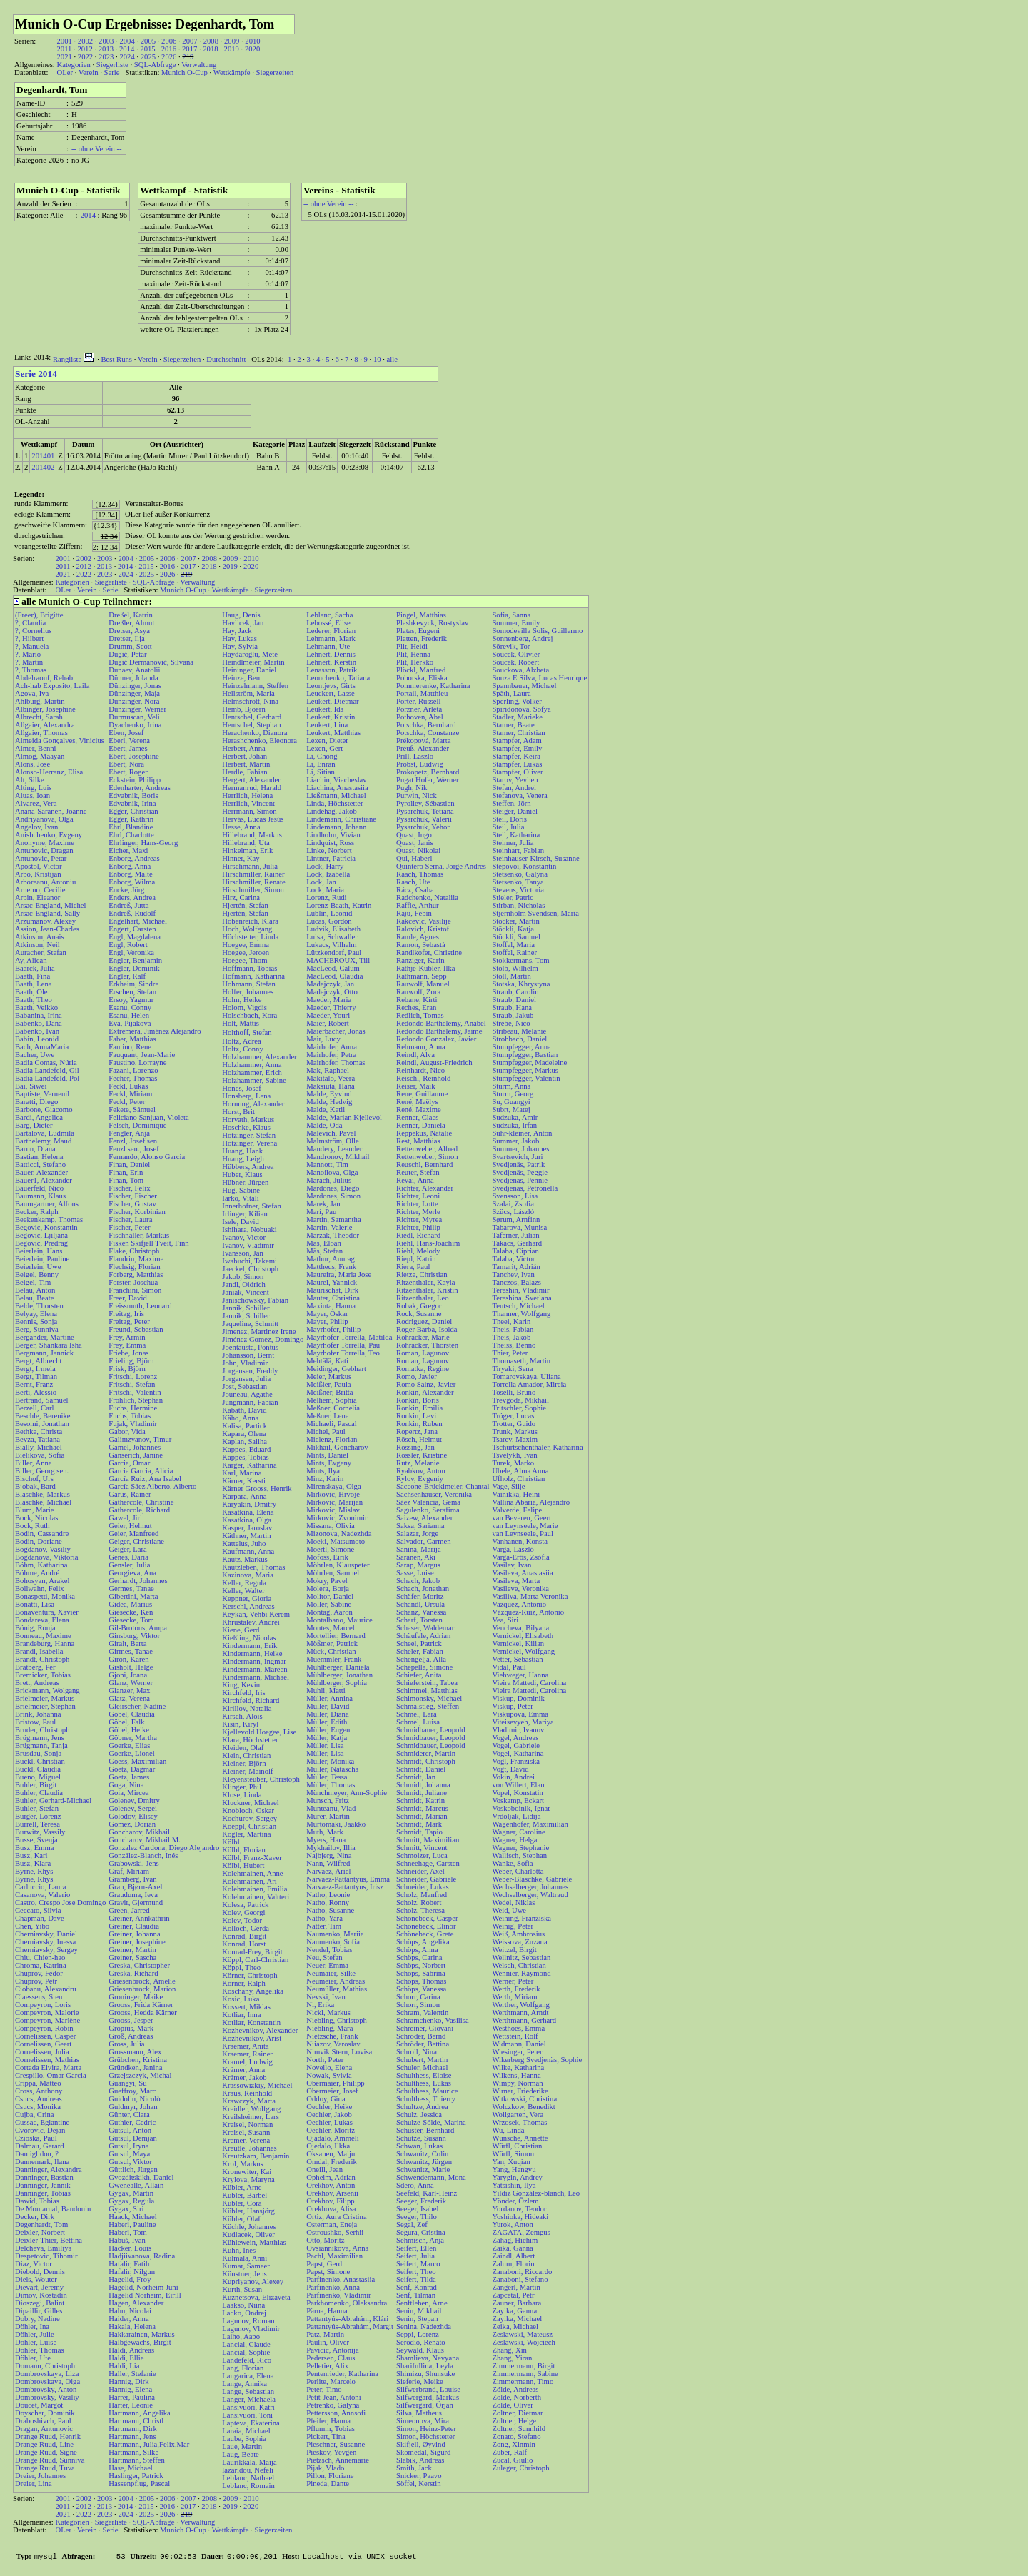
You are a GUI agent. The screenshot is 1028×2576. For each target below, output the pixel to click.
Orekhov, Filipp (330, 2201)
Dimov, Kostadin (41, 2295)
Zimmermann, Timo (522, 2381)
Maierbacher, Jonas (335, 1031)
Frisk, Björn (127, 1369)
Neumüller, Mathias (336, 1989)
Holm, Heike (241, 1000)
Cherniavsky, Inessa (45, 1942)
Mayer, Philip (327, 1321)
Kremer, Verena (246, 2140)
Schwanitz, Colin (422, 2154)
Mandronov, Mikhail (337, 1157)
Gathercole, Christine (141, 1502)
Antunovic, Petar (40, 858)
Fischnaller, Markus (139, 1235)
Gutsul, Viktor (130, 2162)
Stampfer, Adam (516, 740)
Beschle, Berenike (43, 1416)
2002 (85, 41)
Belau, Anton (35, 1290)
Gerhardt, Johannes (138, 1581)
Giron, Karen (128, 1659)
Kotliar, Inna (241, 2015)
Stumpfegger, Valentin (526, 1078)
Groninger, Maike (136, 1997)
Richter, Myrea (419, 1219)
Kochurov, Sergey (249, 1818)
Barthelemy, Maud (43, 1141)
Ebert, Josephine (133, 756)
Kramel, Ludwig (247, 2062)
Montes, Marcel (330, 1628)
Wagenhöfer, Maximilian (530, 1824)
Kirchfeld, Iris (243, 1693)
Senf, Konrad (416, 2287)
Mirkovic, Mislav (333, 1510)
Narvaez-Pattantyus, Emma (348, 1879)
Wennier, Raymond (521, 1973)
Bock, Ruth (32, 1526)
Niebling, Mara (329, 2028)
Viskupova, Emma (520, 1714)
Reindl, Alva (415, 1055)
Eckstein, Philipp (135, 780)
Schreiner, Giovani (424, 2028)
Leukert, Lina (327, 725)
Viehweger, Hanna (520, 1675)
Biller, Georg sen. (42, 1471)
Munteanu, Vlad (331, 1808)
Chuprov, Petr (36, 1981)
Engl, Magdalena (135, 937)
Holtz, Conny (242, 1049)
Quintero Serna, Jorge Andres (441, 866)
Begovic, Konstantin (46, 1227)
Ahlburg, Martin (40, 701)
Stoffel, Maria (513, 945)
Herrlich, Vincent (248, 803)
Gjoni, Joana (128, 1675)
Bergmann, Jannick (44, 1353)
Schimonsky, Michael (429, 1698)
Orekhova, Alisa (331, 2209)
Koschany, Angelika (252, 1991)
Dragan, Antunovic (44, 2429)
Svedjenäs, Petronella (525, 1188)
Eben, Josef (126, 733)
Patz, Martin (325, 2334)
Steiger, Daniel (515, 811)
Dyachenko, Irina (135, 725)
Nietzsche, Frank (332, 2036)
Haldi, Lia (124, 2366)
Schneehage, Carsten (428, 1863)
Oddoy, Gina (325, 2099)
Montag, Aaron (329, 1612)
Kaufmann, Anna (248, 1551)
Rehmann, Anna (420, 1047)
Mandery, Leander (334, 1149)
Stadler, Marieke (517, 717)
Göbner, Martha (133, 1738)
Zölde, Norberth (516, 2397)
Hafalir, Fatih (129, 2264)
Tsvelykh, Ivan (514, 1455)
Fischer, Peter (129, 1227)
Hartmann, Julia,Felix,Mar (149, 2444)
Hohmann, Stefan (249, 984)
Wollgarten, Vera (517, 2114)
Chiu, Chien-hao (40, 1957)
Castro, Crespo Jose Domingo (60, 1902)
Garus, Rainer (130, 1494)
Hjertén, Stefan (245, 905)
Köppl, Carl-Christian (255, 1960)
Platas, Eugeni (418, 631)
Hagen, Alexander (136, 2303)
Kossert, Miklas (246, 2007)
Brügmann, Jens (39, 1738)
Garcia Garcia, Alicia (141, 1471)
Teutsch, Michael (518, 1306)
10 (377, 359)
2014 (126, 49)
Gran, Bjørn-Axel (135, 1887)
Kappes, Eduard (246, 1449)
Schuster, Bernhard (425, 2130)
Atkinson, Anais (39, 937)
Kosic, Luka (240, 1999)
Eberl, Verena (129, 740)
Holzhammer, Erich (252, 1072)
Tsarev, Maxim (515, 1439)
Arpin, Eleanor (37, 897)
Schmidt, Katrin (420, 1800)
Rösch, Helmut (419, 1439)
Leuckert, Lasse (330, 693)
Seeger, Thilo (416, 2217)
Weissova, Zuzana (519, 1942)
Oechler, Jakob (329, 2114)
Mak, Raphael (327, 1070)
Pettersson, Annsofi (336, 2413)
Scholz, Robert (418, 1902)
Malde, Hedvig (329, 1102)
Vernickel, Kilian (518, 1643)
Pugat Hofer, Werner (427, 780)
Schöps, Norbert (420, 1965)
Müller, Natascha (332, 1769)
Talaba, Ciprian (515, 1251)
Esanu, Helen (129, 1015)
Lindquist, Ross (330, 843)
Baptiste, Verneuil (42, 1094)
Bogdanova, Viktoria (47, 1557)
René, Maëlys (417, 1102)
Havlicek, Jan (242, 623)
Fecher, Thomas (133, 1078)
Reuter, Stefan (418, 1172)
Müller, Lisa (324, 1745)
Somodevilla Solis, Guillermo (537, 631)
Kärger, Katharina (249, 1465)
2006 (168, 41)
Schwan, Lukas (419, 2146)
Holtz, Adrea (241, 1041)
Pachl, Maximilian (334, 2256)
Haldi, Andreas (131, 2350)
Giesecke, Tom (131, 1620)
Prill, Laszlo (414, 756)
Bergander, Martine (44, 1337)
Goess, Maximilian (137, 1761)
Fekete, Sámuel (132, 1109)
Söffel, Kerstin (418, 2483)
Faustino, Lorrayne (137, 1062)
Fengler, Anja (129, 1133)
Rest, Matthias (418, 1141)
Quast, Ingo (414, 835)
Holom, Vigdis (244, 1007)
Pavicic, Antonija (332, 2350)
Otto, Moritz (325, 2240)
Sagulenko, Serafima (428, 1510)
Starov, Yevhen (515, 780)
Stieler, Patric (512, 897)
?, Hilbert (29, 638)
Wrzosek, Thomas (519, 2122)
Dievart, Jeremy (39, 2287)
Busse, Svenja (36, 1840)
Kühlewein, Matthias (254, 2242)
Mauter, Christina (333, 1298)
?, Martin (29, 662)
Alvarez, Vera (35, 803)
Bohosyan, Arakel (42, 1581)
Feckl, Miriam (130, 1094)
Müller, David (327, 1706)
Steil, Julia (508, 827)
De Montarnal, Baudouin (53, 2209)
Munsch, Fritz (327, 1800)
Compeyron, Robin (44, 2028)
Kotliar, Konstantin (251, 2022)
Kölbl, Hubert (243, 1865)
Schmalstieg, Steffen (427, 1706)
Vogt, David (510, 1769)
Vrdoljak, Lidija (516, 1816)
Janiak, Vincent (245, 1292)
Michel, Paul (325, 1431)
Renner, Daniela (420, 1125)
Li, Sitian (320, 772)
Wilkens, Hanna (516, 2075)
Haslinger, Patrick (136, 2476)
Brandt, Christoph (42, 1659)
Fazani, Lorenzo (133, 1070)
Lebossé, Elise (328, 623)
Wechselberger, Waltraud (530, 1895)
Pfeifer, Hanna (328, 2421)
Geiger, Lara (127, 1549)
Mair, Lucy (323, 1039)
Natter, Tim (323, 1926)
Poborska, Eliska (422, 678)
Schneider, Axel (420, 1871)
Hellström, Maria (248, 693)
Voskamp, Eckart (518, 1800)
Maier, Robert (327, 1023)
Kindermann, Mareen (254, 1669)
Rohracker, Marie (423, 1337)
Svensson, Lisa (515, 1196)
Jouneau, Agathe (247, 1394)
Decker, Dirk (34, 2217)
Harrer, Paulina (132, 2397)
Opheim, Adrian (331, 2177)
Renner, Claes (417, 1117)
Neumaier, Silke (331, 1973)
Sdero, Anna (415, 2185)
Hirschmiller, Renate (253, 882)
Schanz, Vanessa (421, 1612)
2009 (231, 41)
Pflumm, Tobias (330, 2429)
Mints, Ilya (323, 1471)
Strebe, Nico (511, 1023)
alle (392, 359)
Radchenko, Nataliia (427, 897)
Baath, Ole (31, 992)
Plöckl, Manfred (420, 670)
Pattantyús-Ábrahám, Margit (349, 2326)
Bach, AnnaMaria (42, 1047)
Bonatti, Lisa (34, 1604)
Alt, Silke (29, 780)
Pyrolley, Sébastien (425, 803)
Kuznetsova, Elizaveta (256, 2297)
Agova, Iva (32, 693)
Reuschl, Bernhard (424, 1164)
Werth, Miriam (514, 1997)
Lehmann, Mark (331, 638)
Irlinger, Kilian (245, 1214)
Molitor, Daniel (329, 1596)
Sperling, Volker (516, 701)
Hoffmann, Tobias (249, 968)
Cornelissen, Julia (42, 2052)
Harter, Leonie (131, 2405)
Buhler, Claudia (39, 1793)
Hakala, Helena (132, 2326)
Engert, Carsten (132, 929)
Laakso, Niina (243, 2305)
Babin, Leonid (37, 1039)
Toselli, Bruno (513, 1392)
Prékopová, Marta (423, 740)
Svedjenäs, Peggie (520, 1172)
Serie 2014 (36, 373)
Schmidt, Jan (415, 1777)
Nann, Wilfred (328, 1863)
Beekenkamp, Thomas (49, 1219)
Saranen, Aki (415, 1557)
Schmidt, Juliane (421, 1793)
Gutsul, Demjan (132, 2138)
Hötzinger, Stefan (249, 1135)
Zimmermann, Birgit (523, 2366)
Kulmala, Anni (244, 2258)
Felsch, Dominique (137, 1125)
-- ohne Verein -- (96, 149)
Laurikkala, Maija (249, 2462)
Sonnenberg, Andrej (522, 638)
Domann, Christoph (45, 2366)
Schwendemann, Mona (431, 2177)
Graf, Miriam (129, 1871)
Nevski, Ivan (325, 1997)
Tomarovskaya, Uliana (526, 1376)
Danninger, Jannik (43, 2185)
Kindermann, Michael (255, 1677)
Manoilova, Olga (332, 1172)
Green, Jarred (129, 1910)
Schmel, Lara (416, 1714)
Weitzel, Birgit (514, 1950)
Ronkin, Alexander (425, 1392)
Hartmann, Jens (132, 2436)
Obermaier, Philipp (335, 2083)
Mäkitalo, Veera (330, 1078)
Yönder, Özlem (515, 2201)
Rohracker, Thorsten (427, 1345)
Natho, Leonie (328, 1895)
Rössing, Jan (415, 1447)
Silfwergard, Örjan (424, 2405)
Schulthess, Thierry (425, 2099)
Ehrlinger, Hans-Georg (143, 843)
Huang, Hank (242, 1151)
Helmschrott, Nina (250, 701)
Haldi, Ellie (126, 2358)
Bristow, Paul (35, 1722)
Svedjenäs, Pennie (520, 1180)
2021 (63, 57)
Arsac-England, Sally (47, 913)
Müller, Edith (326, 1722)
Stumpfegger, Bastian (525, 1055)
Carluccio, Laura (40, 1887)
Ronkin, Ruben (419, 1424)
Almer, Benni (35, 748)
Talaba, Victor (513, 1259)
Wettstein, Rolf (515, 2036)
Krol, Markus (242, 2164)
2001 (63, 41)
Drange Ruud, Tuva (45, 2468)
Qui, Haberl (414, 858)
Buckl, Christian (40, 1761)
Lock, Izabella (328, 874)
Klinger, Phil (241, 1787)
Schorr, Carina (418, 1997)
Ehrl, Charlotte (131, 835)
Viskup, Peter (512, 1706)
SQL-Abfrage (155, 65)
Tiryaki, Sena (512, 1369)
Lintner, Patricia (331, 858)
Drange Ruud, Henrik (48, 2436)
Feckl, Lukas (128, 1086)
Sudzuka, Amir (515, 1117)
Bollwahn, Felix (39, 1588)
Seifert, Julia (415, 2256)
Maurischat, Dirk (332, 1290)
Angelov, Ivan (36, 827)
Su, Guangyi (511, 1102)
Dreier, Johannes (40, 2476)
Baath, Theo (33, 1000)
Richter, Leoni (418, 1196)
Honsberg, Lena (246, 1096)
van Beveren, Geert (521, 1518)
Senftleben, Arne (422, 2303)
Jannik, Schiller (245, 1308)
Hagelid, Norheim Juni (143, 2287)
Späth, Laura (511, 693)
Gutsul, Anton (130, 2130)
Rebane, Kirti (416, 1000)
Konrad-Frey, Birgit (252, 1952)
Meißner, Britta (329, 1392)
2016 (168, 49)
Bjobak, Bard (35, 1486)
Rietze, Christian (422, 1274)
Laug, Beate (240, 2454)
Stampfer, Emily (517, 748)
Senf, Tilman (415, 2295)
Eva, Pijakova (130, 1023)
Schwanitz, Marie (423, 2169)
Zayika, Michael (517, 2319)
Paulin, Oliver (327, 2342)
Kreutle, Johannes (249, 2148)
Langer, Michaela (249, 2399)
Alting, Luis (33, 788)
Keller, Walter (243, 1591)
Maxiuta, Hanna (331, 1306)
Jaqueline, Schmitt (250, 1324)
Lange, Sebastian (248, 2391)
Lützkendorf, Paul (333, 952)
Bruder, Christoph (42, 1730)
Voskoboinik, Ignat (521, 1808)
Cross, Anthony (38, 2091)
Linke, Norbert (328, 850)
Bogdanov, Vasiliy (43, 1549)
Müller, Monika (330, 1761)
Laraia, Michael (246, 2431)
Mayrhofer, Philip (333, 1329)
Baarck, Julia (35, 968)
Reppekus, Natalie (424, 1133)
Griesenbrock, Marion (142, 1989)
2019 (231, 49)
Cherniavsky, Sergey (46, 1950)
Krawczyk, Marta (249, 2101)
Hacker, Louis (130, 2248)
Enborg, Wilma (132, 882)
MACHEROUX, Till (338, 960)
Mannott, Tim (327, 1164)
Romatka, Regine (422, 1369)
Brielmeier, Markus (44, 1698)
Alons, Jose (32, 764)
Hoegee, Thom (244, 960)
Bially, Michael (38, 1447)
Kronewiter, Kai (246, 2172)
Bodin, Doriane (38, 1541)
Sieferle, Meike (419, 2381)
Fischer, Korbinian (137, 1212)
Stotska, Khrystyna (521, 984)
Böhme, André (37, 1573)
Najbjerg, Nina (328, 1855)
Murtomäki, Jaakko (336, 1824)
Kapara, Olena (244, 1434)
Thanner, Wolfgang (521, 1314)
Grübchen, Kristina (138, 2060)
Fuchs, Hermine (133, 1408)
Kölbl (230, 1842)
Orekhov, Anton (330, 2185)
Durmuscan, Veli (134, 717)
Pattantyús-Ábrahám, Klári (347, 2319)
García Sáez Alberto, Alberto (152, 1486)
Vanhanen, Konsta (520, 1541)
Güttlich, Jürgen (133, 2169)
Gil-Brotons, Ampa (138, 1628)
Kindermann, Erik (249, 1646)
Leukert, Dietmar (332, 701)
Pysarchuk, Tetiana (425, 811)
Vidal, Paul (508, 1667)
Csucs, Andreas (38, 2099)
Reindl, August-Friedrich (434, 1062)
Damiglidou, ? (37, 2154)
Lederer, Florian (331, 631)
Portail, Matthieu (422, 693)
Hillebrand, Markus (251, 835)
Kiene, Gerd (240, 1630)
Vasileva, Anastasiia (522, 1573)
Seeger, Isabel (417, 2209)
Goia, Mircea (128, 1793)
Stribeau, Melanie (519, 1031)
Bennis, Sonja (36, 1321)
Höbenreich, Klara (250, 921)
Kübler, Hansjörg (248, 2211)
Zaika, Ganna (512, 2248)
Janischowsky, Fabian (255, 1300)
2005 (148, 41)
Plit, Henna (413, 654)
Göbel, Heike (129, 1730)
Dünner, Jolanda (133, 678)
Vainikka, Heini (516, 1494)
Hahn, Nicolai (130, 2311)
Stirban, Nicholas (518, 905)
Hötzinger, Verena (249, 1143)
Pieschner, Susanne (335, 2444)
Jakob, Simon (242, 1277)
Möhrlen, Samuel (332, 1573)
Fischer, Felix (129, 1188)
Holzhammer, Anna (251, 1065)
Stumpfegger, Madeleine (529, 1062)
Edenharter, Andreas (140, 788)
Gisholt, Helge (131, 1667)
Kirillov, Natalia (246, 1708)
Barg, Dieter (33, 1125)
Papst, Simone (328, 2272)
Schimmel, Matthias (427, 1690)
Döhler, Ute (33, 2358)
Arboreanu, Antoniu (45, 882)
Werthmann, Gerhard (524, 2020)
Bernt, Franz (34, 1384)
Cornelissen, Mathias (47, 2060)
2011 (63, 49)
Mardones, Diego (332, 1188)
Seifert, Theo (415, 2272)
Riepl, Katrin (416, 1259)
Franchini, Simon (135, 1290)
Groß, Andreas (131, 2036)
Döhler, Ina (32, 2326)
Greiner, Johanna (134, 1934)
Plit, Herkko (414, 662)
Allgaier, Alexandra (45, 725)
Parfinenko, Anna (333, 2287)
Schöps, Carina (419, 1957)
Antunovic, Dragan (44, 850)
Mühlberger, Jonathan (339, 1675)
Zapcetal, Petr (513, 2295)
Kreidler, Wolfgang (251, 2109)
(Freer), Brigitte (39, 615)
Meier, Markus (328, 1376)
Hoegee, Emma (245, 945)
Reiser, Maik (415, 1086)
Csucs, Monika (38, 2107)
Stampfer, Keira (516, 756)
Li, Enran (320, 764)
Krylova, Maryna (248, 2179)
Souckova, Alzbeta (520, 670)
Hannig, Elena (130, 2389)
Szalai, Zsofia (513, 1204)
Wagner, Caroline (518, 1832)
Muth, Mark (324, 1832)
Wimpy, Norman (517, 2083)
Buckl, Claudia (38, 1769)
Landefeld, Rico (246, 2360)
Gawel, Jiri (125, 1518)
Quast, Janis (414, 843)
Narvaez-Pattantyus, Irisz (344, 1887)
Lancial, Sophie (246, 2352)
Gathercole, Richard (139, 1510)
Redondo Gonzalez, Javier (436, 1039)
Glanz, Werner (131, 1683)
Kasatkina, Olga (246, 1520)
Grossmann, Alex (135, 2052)
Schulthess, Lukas (423, 2083)
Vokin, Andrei (513, 1777)
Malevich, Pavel (331, 1133)
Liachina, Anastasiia (337, 788)
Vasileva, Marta (516, 1581)
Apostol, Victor (38, 866)
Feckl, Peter (127, 1102)
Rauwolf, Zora (418, 992)
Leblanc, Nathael (248, 2478)
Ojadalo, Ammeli (332, 2138)
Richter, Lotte (417, 1204)
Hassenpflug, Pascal (139, 2483)
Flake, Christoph (134, 1251)
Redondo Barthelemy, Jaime (439, 1031)
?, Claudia (30, 623)
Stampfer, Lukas (517, 764)
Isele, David (240, 1222)
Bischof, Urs (34, 1479)
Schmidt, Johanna (423, 1785)
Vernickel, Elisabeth (522, 1636)
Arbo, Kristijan (38, 874)
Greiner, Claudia (134, 1926)
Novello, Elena (329, 2067)
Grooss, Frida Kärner (141, 2005)
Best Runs (116, 359)
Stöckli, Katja (513, 929)
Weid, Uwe (509, 1910)
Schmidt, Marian (422, 1816)
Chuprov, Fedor (39, 1973)
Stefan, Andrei (514, 788)
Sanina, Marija (418, 1549)
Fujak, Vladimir (133, 1424)
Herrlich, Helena (247, 795)
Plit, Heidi (412, 646)
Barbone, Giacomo (44, 1109)
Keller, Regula (244, 1583)
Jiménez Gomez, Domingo (262, 1339)
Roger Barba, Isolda (427, 1329)
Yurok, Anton (512, 2224)
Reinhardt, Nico (420, 1070)
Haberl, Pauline (132, 2224)
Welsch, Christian (519, 1965)
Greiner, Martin (132, 1950)
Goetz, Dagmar (132, 1769)
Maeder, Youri (328, 1015)
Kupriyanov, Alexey (252, 2281)
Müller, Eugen (328, 1730)
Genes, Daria (128, 1557)
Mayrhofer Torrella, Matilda (349, 1337)
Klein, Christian (246, 1755)
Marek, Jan (323, 1204)
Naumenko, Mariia (335, 1934)
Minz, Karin (324, 1479)
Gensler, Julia (129, 1565)
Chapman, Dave (39, 1918)
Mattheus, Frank (331, 1267)
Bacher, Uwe (34, 1055)
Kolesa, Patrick (245, 1905)
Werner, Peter (512, 1981)
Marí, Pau (321, 1212)
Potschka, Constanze (427, 733)
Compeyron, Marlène (47, 2020)
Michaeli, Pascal (331, 1424)
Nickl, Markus (328, 2012)
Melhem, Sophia (331, 1400)
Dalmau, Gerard (39, 2146)
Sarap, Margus (418, 1565)
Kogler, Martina (246, 1834)
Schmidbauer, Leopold (430, 1730)
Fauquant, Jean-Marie (142, 1055)
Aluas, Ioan (32, 795)
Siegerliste (112, 65)
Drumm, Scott (130, 646)
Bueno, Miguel (38, 1777)
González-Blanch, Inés (143, 1855)
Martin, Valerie (329, 1227)
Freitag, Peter (129, 1321)
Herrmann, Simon (249, 811)
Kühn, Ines (239, 2250)
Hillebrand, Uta (245, 843)
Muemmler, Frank (333, 1659)
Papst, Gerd (324, 2264)
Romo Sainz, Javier (425, 1384)
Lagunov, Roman (248, 2321)
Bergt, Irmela (35, 1369)
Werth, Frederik (516, 1989)
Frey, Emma (127, 1345)
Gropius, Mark (131, 2028)
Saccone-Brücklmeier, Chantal (442, 1486)
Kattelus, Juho (244, 1543)
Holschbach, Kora (249, 1015)
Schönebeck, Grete (424, 1934)
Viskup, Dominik (518, 1698)
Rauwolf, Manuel (423, 984)
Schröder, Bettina (422, 2044)
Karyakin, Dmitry (249, 1504)
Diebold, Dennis (40, 2272)
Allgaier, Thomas (41, 733)
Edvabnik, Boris (133, 795)
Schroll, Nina (416, 2052)
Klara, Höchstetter (250, 1740)
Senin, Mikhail (418, 2311)
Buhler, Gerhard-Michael (53, 1800)
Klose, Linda (241, 1795)
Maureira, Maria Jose (338, 1274)
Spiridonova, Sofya (521, 709)
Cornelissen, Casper (45, 2036)
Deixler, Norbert (40, 2232)
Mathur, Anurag (330, 1259)
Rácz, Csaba (415, 890)
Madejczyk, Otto (332, 992)
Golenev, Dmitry (134, 1800)
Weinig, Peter (512, 1926)
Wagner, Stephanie (520, 1848)
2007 (189, 41)
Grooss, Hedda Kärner (143, 2012)
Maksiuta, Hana (330, 1086)
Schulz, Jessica (419, 2114)
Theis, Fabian (512, 1329)
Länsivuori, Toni (247, 2415)
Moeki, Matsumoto (335, 1541)
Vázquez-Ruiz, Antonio (528, 1612)
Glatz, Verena (129, 1698)
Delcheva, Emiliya (43, 2248)
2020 (252, 49)
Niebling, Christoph (336, 2020)
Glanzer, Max (129, 1690)
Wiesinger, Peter (517, 2052)
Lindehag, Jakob (331, 811)
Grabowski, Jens (133, 1863)
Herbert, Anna (243, 748)
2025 (148, 57)
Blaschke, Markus (42, 1494)
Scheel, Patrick (419, 1643)
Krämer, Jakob (244, 2077)
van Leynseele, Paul (522, 1533)
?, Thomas (30, 670)
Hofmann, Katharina (253, 976)
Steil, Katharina (516, 835)
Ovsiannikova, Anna (337, 2248)
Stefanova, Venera (519, 795)
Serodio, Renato (420, 2342)
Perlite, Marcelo (331, 2381)
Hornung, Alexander (253, 1104)
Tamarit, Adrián (516, 1267)
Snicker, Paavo (419, 2476)
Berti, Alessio (35, 1392)
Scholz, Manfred (421, 1895)
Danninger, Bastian (44, 2177)
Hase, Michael (131, 2468)
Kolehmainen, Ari (249, 1881)
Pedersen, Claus (330, 2358)
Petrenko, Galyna (332, 2405)
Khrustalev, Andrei (250, 1622)
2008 (210, 41)
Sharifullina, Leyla (424, 2366)
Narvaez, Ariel (328, 1871)
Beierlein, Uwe (38, 1267)
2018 (210, 49)
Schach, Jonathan (422, 1588)
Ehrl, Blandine (131, 827)
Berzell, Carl (34, 1408)
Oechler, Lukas (329, 2122)
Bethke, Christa (38, 1431)
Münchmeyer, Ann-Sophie (346, 1793)
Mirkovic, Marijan (334, 1502)
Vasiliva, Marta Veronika (530, 1596)
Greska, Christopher (139, 1965)
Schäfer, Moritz (419, 1596)
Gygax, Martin (131, 2193)
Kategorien (73, 65)
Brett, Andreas (37, 1683)
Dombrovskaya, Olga (47, 2381)
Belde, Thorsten (39, 1306)
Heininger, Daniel (249, 670)
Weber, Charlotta (517, 1871)
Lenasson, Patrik (331, 670)
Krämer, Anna (243, 2070)
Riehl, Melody (418, 1251)
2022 (85, 57)
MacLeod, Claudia (334, 976)
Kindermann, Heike (252, 1653)
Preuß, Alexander (422, 748)
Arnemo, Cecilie (40, 890)
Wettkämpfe (232, 72)
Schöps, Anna (417, 1950)
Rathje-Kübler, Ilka (425, 968)
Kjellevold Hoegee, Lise (259, 1732)
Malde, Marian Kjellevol (344, 1117)
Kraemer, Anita (245, 2046)
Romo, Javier (416, 1376)
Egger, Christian (133, 811)
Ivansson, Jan (242, 1253)
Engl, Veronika (131, 952)
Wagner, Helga (514, 1840)
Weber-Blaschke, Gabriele (532, 1879)
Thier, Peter (510, 1353)
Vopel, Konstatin (517, 1793)
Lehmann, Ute (328, 646)
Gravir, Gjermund (136, 1902)
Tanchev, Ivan (513, 1274)
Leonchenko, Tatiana (338, 678)
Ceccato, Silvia (38, 1910)
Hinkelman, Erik (247, 850)
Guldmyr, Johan (133, 2107)
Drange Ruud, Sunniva (49, 2460)
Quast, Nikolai (418, 850)
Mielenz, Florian (331, 1439)
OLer (64, 72)
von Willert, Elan (518, 1785)
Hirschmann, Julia (250, 866)
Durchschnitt (226, 359)
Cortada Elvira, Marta (48, 2067)
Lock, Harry (324, 866)
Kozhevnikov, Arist (251, 2038)
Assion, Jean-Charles (47, 929)
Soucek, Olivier (516, 654)
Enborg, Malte (130, 874)
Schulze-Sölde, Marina (431, 2122)
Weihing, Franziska (521, 1918)
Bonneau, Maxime (43, 1636)
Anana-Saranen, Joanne (51, 811)
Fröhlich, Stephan (136, 1400)
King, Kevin (241, 1685)
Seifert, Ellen (416, 2248)
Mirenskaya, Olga (333, 1486)
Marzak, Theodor (332, 1235)
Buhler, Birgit (36, 1785)
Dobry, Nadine (37, 2319)
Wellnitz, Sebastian (521, 1957)
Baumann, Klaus (40, 1196)
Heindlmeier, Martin (253, 662)
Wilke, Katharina (518, 2067)
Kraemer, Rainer (247, 2054)
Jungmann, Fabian (250, 1402)
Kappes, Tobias (245, 1457)
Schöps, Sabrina (420, 1973)
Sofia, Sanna (511, 615)
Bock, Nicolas (36, 1518)
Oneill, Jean (324, 2169)
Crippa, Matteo (38, 2083)
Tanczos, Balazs (516, 1282)
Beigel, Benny (37, 1274)
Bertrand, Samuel (42, 1400)
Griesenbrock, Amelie (142, 1981)
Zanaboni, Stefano (520, 2279)
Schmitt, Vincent (421, 1848)
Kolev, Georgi (243, 1912)
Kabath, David (244, 1410)
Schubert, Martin (422, 2060)
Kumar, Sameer (245, 2266)
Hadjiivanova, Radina (142, 2256)
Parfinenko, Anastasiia (340, 2279)
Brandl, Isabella (39, 1651)
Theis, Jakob (511, 1337)
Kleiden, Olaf (242, 1748)
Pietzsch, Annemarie (337, 2460)
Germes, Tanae (131, 1588)
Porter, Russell (418, 701)
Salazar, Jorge (417, 1533)
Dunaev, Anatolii (134, 670)
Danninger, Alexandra (48, 2169)
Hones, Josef (241, 1088)
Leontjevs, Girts (331, 686)
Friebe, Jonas (128, 1353)
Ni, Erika (320, 2005)
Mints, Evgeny (328, 1463)
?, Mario (28, 654)
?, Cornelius (33, 631)
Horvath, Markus (248, 1119)
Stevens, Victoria (518, 890)
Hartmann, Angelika (139, 2413)
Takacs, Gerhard (517, 1243)
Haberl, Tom (128, 2232)
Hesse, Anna (241, 827)
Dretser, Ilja (126, 638)
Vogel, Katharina (517, 1753)
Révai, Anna (415, 1180)
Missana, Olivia (330, 1526)
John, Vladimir (245, 1363)
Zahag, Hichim (515, 2240)
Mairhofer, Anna (331, 1047)
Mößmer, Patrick (332, 1643)
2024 (126, 57)
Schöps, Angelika (423, 1942)
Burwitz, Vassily (40, 1832)
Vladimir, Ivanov (518, 1730)
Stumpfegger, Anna (521, 1047)
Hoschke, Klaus (246, 1127)
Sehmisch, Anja (420, 2240)
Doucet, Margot (39, 2405)
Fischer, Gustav (132, 1204)
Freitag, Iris (126, 1314)
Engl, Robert (128, 945)
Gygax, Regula (131, 2201)
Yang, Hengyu (513, 2169)
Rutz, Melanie (417, 1463)
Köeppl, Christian (249, 1826)
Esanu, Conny (130, 1007)
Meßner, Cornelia (333, 1408)
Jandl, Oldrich (243, 1284)
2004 (126, 41)
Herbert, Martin (246, 764)
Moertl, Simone (330, 1549)
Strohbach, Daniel (519, 1039)
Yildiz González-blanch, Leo (536, 2193)
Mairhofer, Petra (331, 1055)
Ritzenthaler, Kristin (427, 1290)
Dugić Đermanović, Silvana (151, 662)
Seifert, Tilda (416, 2279)
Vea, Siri (505, 1620)
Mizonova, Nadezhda (338, 1533)
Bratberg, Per (35, 1667)
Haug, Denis (241, 615)
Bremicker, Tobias (43, 1675)
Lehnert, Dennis (331, 654)
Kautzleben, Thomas (253, 1567)
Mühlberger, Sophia (336, 1683)
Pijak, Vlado (325, 2468)
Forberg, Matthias (136, 1274)
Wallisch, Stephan (519, 1855)
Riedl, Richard (418, 1235)
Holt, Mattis (240, 1023)
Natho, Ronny (327, 1902)
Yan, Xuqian (511, 2162)
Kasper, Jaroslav (247, 1528)
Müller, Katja (326, 1738)
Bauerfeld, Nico (39, 1188)
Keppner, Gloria (246, 1598)
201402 (42, 467)
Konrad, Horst (244, 1944)
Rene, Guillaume (422, 1094)
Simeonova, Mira (422, 2421)
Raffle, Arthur (417, 905)
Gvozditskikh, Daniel (141, 2177)
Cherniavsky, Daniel (46, 1934)
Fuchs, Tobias (130, 1416)
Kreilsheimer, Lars (250, 2117)
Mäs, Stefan (324, 1251)
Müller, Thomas (330, 1785)
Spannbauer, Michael (524, 686)
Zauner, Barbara (516, 2303)
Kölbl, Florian (243, 1850)
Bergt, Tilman (36, 1376)
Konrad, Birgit (244, 1936)
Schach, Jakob (418, 1581)
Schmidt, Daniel (420, 1769)
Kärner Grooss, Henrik (256, 1488)
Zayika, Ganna (514, 2311)
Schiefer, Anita (419, 1675)
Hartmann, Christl (136, 2421)
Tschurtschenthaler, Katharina (537, 1447)
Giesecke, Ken (131, 1612)
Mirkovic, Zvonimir (336, 1518)
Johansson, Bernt (248, 1355)
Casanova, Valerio (42, 1895)
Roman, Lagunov (422, 1353)
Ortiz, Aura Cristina (336, 2217)
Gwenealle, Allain (136, 2185)
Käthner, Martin (246, 1536)
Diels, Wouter (36, 2279)
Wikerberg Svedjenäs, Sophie (537, 2060)
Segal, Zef (412, 2224)
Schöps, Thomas (421, 1981)
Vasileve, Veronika (520, 1588)
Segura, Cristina (420, 2232)
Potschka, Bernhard (425, 725)
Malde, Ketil (325, 1109)
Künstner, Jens (244, 2274)
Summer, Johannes (520, 1149)
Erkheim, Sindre (133, 984)
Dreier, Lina (33, 2483)
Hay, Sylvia (240, 646)
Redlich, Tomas (420, 1015)
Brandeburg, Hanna (44, 1643)
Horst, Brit (238, 1112)
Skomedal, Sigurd (423, 2452)
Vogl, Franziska (516, 1761)
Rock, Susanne (418, 1314)
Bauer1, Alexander (43, 1180)
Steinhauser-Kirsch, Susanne (535, 858)
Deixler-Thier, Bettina (48, 2240)
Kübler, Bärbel (244, 2195)
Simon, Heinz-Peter (426, 2429)
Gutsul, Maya (129, 2154)
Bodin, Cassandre (42, 1533)
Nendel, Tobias (329, 1950)
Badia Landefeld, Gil (47, 1070)
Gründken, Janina (135, 2067)
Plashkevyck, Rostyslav (432, 623)
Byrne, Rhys (34, 1871)
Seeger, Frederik (421, 2201)
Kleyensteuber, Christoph (260, 1779)
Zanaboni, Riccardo (522, 2272)
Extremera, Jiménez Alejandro (155, 1031)
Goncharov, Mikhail (139, 1832)
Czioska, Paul (36, 2138)
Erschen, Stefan (132, 992)
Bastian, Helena (39, 1157)
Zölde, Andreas (515, 2389)
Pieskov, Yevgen (331, 2452)
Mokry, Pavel (326, 1581)
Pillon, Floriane (329, 2476)
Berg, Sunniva (37, 1329)
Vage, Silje (508, 1486)
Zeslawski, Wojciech (523, 2342)
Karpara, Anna (244, 1496)
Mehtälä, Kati (327, 1361)
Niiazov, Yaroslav (333, 2044)
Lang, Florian (242, 2368)
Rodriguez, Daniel (424, 1321)
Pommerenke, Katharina (433, 686)
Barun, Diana (35, 1149)
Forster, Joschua (133, 1282)
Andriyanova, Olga (44, 819)
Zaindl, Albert (513, 2256)
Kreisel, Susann (246, 2132)
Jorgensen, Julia (246, 1379)
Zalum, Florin (513, 2264)
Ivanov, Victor (244, 1237)
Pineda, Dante (327, 2483)
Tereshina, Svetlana (521, 1298)
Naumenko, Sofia (333, 1942)
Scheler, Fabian (419, 1651)
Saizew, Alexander (424, 1518)
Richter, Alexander (424, 1188)
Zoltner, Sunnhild (518, 2429)
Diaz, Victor (33, 2264)
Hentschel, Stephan (251, 725)
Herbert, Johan (244, 756)
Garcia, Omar (129, 1463)
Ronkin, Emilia (419, 1408)
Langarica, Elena (247, 2376)
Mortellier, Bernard (335, 1636)
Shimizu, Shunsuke (425, 2374)
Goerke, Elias (129, 1745)
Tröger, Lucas (513, 1416)
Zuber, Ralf (509, 2452)
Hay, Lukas (239, 638)
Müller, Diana (327, 1714)
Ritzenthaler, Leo (422, 1298)
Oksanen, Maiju (330, 2154)
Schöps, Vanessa (421, 1989)
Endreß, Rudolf (132, 913)
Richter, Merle (418, 1212)
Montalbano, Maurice (339, 1620)
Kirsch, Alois (242, 1716)
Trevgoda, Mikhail (520, 1400)
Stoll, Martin (511, 976)
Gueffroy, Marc (132, 2091)
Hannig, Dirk (128, 2381)
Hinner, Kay (240, 858)
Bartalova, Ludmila (44, 1133)
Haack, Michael (132, 2217)
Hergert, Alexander (251, 780)
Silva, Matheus (419, 2413)
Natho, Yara (324, 1918)
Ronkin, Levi (416, 1416)
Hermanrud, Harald (251, 788)
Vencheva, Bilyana (520, 1628)
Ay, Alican (31, 960)
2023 (106, 57)
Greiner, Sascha (132, 1957)
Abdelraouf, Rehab (44, 678)
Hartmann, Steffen (137, 2460)
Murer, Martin (328, 1816)
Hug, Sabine (241, 1190)
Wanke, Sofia (512, 1863)
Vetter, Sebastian (517, 1659)
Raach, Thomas (419, 874)
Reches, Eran (416, 1007)
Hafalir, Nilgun (132, 2272)
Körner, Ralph (244, 1983)
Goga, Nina (126, 1785)
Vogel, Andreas (515, 1738)
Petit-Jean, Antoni (333, 2397)
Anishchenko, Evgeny (48, 835)
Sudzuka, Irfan (514, 1125)
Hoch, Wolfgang (247, 929)
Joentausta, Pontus (250, 1347)
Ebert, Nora (126, 764)
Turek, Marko (513, 1463)
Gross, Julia (126, 2044)
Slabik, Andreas (420, 2460)
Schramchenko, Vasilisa (432, 2020)
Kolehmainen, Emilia (254, 1889)
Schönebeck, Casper (427, 1918)
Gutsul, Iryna (128, 2146)
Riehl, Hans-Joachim (428, 1243)
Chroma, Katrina (40, 1965)
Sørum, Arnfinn (516, 1219)
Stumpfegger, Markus (525, 1070)
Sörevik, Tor (511, 646)
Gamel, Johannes (135, 1447)
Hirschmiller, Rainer (253, 874)
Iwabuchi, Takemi (249, 1261)
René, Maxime (418, 1109)
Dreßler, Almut (131, 623)
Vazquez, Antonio (519, 1604)
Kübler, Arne (241, 2187)
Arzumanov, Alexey (45, 921)
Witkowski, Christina (524, 2099)
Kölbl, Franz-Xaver (251, 1858)
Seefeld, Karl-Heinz (426, 2193)
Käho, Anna (240, 1418)
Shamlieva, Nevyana (427, 2358)
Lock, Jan (321, 882)
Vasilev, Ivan (511, 1565)
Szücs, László (513, 1212)
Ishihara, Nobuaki (249, 1229)
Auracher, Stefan (40, 952)
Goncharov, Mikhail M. (145, 1840)
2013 (106, 49)
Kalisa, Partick (244, 1426)
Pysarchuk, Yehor (423, 827)
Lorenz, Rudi (326, 897)
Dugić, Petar (127, 654)
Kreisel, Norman (247, 2124)
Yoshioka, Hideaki (520, 2217)
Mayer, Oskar (327, 1314)
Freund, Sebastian (136, 1329)
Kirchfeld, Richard (250, 1700)
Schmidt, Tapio (419, 1832)
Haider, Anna (128, 2319)
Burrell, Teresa (37, 1824)
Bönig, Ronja (35, 1628)
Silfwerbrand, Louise (428, 2389)
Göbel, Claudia (132, 1714)
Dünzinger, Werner (137, 709)
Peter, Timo (323, 2389)
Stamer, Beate (513, 725)
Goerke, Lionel (132, 1753)
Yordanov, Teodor (519, 2209)
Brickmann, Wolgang (47, 1690)
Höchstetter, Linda (250, 937)
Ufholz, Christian (518, 1479)
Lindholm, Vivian (333, 835)
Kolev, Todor (242, 1920)
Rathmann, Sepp (421, 976)
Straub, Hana (512, 1007)
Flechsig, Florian (134, 1267)
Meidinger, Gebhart (336, 1369)
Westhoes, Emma (518, 2028)
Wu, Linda (508, 2130)
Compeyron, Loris (43, 2005)
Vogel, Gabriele (516, 1745)
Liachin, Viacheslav (336, 780)
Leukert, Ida (324, 709)
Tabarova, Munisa (519, 1227)
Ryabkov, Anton (420, 1471)
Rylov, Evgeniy (419, 1479)
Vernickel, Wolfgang (523, 1651)
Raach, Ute (413, 882)
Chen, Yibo (32, 1926)
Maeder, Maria (328, 1000)
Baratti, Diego (36, 1102)
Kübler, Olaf (241, 2219)
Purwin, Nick (416, 795)
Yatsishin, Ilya (513, 2185)
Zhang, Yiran (512, 2358)
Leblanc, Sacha (329, 615)
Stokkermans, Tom (520, 960)
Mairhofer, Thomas (335, 1062)
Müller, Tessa (326, 1777)
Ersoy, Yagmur (131, 1000)
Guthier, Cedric (132, 2122)
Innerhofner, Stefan (251, 1206)
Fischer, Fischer (133, 1196)
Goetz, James (129, 1777)
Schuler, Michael (422, 2067)
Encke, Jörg (126, 890)
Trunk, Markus (515, 1431)
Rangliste (67, 359)
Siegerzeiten (275, 72)
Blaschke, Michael (43, 1502)
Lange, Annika (244, 2384)
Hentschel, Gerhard (251, 717)
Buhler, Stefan (37, 1808)
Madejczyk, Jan (330, 984)
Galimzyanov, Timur (140, 1439)
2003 (106, 41)
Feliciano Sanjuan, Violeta (149, 1117)
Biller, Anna (33, 1463)
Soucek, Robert (515, 662)
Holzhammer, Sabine (254, 1080)
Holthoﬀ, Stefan (246, 1032)
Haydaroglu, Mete (250, 654)
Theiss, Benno (513, 1345)
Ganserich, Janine (136, 1455)
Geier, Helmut (130, 1526)
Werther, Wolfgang (521, 2005)
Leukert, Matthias (333, 733)
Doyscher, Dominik (45, 2413)
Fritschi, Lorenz (133, 1376)
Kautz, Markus (244, 1559)
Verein (89, 72)
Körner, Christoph (249, 1975)
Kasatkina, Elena (247, 1512)
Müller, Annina (329, 1698)
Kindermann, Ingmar (254, 1661)
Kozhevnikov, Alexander (260, 2030)
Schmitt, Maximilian (427, 1840)
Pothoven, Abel (419, 717)
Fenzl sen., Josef (133, 1149)
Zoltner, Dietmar (517, 2413)
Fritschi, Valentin (135, 1392)
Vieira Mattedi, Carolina (529, 1683)
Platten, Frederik (421, 638)
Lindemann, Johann (336, 827)
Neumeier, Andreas (335, 1981)
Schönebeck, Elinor (425, 1926)
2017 (189, 49)
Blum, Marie (34, 1510)
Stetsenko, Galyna (520, 874)
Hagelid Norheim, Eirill (145, 2295)
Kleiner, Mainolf (247, 1771)
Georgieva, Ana (132, 1573)
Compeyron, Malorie (47, 2012)
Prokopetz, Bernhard (427, 772)
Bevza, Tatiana (37, 1439)
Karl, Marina (241, 1473)
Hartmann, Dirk (132, 2429)
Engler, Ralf (127, 976)
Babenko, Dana (38, 1023)
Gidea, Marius (130, 1604)
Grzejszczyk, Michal (140, 2075)
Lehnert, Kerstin (331, 662)
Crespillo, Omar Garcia (50, 2075)
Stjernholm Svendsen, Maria (535, 913)
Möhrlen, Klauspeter (337, 1565)
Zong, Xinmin (513, 2444)
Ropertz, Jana (417, 1431)
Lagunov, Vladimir (251, 2329)
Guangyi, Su (127, 2083)
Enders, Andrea (132, 897)
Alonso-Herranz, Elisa (49, 772)
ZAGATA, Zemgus (521, 2232)
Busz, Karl (31, 1855)
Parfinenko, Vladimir (338, 2295)
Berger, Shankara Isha (48, 1345)
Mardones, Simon (333, 1196)
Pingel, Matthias (421, 615)
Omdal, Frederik (331, 2162)
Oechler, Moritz (330, 2130)
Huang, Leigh (243, 1159)
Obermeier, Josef (332, 2091)
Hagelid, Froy (130, 2279)
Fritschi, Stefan (132, 1384)
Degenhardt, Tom (41, 2224)
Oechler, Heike (329, 2107)
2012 (84, 49)
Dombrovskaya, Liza (47, 2374)
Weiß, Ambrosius (518, 1934)
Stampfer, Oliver (517, 772)
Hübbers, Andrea (247, 1167)
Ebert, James (128, 748)
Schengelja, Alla (421, 1659)
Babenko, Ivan (37, 1031)
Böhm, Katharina (41, 1565)
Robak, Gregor (418, 1306)
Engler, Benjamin (135, 960)
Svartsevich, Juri (517, 1157)
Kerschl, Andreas (248, 1606)
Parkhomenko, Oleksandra (346, 2303)
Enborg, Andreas (134, 858)
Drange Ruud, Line (44, 2444)
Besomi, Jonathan (42, 1424)
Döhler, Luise (35, 2342)
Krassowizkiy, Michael (257, 2085)
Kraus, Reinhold (247, 2093)
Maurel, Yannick (331, 1282)
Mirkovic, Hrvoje (333, 1494)
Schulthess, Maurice (427, 2091)
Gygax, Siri (126, 2209)
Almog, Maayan (39, 756)
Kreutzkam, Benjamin (255, 2156)
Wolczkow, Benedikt (523, 2107)
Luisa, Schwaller (332, 937)
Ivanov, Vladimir (248, 1245)
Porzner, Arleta (419, 709)
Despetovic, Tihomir (46, 2256)
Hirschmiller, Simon (253, 890)
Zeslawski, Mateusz (522, 2334)
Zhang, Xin (509, 2350)
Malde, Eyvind (328, 1094)
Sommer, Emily (516, 623)
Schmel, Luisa (418, 1722)
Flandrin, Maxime (136, 1259)
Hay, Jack (236, 631)
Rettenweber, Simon (427, 1157)
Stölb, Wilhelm (515, 968)
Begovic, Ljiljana (41, 1235)
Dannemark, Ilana (42, 2162)
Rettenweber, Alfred (427, 1149)
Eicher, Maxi (128, 850)
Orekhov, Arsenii (332, 2193)
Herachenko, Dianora (254, 733)
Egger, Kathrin (131, 819)
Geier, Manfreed (133, 1533)
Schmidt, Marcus (422, 1808)
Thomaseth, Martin (521, 1361)
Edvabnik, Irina (132, 803)
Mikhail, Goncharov (337, 1447)
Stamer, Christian (518, 733)
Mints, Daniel (327, 1455)
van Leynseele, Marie (525, 1526)
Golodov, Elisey (133, 1816)
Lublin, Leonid (329, 913)
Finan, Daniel (129, 1164)
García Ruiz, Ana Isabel (145, 1479)
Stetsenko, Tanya (517, 882)
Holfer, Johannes (247, 992)
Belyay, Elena (36, 1314)
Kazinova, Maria (247, 1575)
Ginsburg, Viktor (134, 1636)
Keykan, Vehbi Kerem (256, 1614)
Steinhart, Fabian (518, 850)
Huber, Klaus (242, 1174)
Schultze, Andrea (422, 2107)
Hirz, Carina (241, 897)
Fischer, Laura (130, 1219)
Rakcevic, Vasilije (423, 921)
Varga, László (512, 1549)
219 (187, 57)
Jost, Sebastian (244, 1386)
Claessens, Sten (38, 1997)
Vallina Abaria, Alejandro (531, 1502)
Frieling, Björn (131, 1361)
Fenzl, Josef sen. (133, 1141)
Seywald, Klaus (420, 2350)
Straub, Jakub (512, 1015)
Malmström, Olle (332, 1141)
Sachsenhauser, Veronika (434, 1494)
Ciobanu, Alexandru (45, 1989)
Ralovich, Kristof (422, 929)
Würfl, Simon (513, 2154)
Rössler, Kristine (421, 1455)
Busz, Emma (34, 1848)
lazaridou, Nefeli (247, 2470)
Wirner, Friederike (520, 2091)
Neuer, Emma (327, 1965)
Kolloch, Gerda (245, 1928)
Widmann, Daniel (518, 2044)
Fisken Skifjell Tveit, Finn (148, 1243)
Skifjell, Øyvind (420, 2444)
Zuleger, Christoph (520, 2468)
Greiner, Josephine (137, 1942)
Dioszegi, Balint (39, 2303)
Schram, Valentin (422, 2012)
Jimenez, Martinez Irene (259, 1331)
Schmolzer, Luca (422, 1855)
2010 (252, 41)
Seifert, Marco (418, 2264)
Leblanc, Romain (248, 2486)
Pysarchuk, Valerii (424, 819)
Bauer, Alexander (41, 1172)
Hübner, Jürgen (245, 1182)
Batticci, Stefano (40, 1164)
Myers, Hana (326, 1840)
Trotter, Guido (513, 1424)
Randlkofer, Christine (429, 952)
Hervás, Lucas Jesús (252, 819)
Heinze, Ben (241, 678)
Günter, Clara (129, 2114)
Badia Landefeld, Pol (47, 1078)
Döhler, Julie (34, 2334)
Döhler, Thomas (39, 2350)
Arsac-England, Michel (50, 905)
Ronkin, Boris (417, 1400)
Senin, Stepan (417, 2319)
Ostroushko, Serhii (334, 2232)
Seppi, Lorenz (417, 2334)
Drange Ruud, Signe (46, 2452)
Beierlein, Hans (38, 1251)
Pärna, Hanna (326, 2311)
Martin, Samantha (333, 1219)
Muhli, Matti (325, 1690)
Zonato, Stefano (516, 2436)
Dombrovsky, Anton (45, 2389)
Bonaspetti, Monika (45, 1596)
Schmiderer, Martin (425, 1753)
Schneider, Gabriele (426, 1879)
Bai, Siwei (30, 1086)
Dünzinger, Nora (134, 701)
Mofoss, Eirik (327, 1557)
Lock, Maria (325, 890)
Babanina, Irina (38, 1015)
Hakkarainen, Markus (141, 2334)
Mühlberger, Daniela (337, 1667)
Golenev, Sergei (133, 1808)
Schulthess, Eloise (424, 2075)
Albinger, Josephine (45, 709)
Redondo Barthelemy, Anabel (441, 1023)
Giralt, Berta (127, 1643)
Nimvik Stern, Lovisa (339, 2052)
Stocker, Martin (515, 921)
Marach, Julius (328, 1180)
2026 (168, 57)
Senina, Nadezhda (423, 2326)
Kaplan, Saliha (244, 1441)
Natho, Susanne (330, 1910)
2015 (147, 49)
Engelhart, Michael (138, 921)
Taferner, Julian (515, 1235)
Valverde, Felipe (517, 1510)
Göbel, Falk (126, 1722)
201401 (42, 456)
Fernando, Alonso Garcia (147, 1157)
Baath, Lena (33, 984)
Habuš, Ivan (127, 2240)
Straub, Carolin (515, 992)
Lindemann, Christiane (341, 819)
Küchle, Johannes (249, 2227)
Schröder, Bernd (420, 2036)
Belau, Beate (34, 1298)
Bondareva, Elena (42, 1620)
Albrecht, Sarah (39, 717)
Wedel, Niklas (513, 1902)
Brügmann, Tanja (41, 1745)
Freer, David (127, 1298)
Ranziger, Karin (420, 960)
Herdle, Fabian (244, 772)
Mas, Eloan (323, 1243)
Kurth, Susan (242, 2289)
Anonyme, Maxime (44, 843)
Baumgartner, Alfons (47, 1204)
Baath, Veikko (36, 1007)
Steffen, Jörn (511, 803)
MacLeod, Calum (333, 968)
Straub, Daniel (514, 1000)
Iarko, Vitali (240, 1198)
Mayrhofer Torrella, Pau (343, 1345)
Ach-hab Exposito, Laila (52, 686)
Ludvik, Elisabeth (333, 929)
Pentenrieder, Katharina (342, 2374)
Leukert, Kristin (330, 717)
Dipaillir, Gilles (38, 2311)
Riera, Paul (413, 1267)
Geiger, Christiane (136, 1541)
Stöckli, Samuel (516, 937)
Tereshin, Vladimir (520, 1290)
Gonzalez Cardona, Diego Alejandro (164, 1848)
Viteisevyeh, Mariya (522, 1722)
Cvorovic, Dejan (40, 2130)
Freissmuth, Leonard (140, 1306)
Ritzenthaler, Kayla (425, 1282)
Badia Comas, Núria (46, 1062)
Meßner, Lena (327, 1416)
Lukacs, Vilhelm (331, 945)
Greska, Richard (133, 1973)
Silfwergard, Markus (427, 2397)
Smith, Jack (414, 2468)
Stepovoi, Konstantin (524, 866)
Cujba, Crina (34, 2114)
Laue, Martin (242, 2446)
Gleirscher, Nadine (137, 1706)
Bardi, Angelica (39, 1117)
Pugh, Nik (411, 788)
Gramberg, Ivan (132, 1879)
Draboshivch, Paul (43, 2421)
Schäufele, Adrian (423, 1636)
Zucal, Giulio (512, 2460)
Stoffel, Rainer (514, 952)
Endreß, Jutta (128, 905)
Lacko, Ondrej (244, 2313)
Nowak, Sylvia (328, 2075)
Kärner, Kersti (244, 1481)
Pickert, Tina (325, 2436)
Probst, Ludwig (419, 764)
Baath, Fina (32, 976)
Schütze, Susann (421, 2138)
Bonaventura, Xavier (47, 1612)
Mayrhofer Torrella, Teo (343, 1353)
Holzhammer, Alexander (259, 1057)
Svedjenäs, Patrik (518, 1164)
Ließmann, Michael (336, 795)
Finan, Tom (126, 1180)
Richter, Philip (418, 1227)
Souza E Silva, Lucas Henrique (539, 678)
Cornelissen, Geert (43, 2044)
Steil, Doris (509, 819)
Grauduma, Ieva (133, 1895)
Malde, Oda (324, 1125)
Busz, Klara (33, 1863)
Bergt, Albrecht (38, 1361)
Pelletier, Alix (327, 2366)
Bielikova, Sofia (39, 1455)
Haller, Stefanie (132, 2374)
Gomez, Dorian (132, 1824)
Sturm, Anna (511, 1086)
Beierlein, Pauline (42, 1259)
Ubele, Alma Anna (520, 1471)
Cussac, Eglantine (42, 2122)
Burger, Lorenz (38, 1816)
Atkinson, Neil (37, 945)
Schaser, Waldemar (425, 1628)
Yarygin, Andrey (517, 2177)
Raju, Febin (414, 913)
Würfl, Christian (517, 2146)
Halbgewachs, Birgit (140, 2342)
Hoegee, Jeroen (245, 952)
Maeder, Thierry (331, 1007)
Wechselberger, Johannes (530, 1887)
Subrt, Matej (511, 1109)
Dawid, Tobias (37, 2201)
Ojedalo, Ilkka (328, 2146)
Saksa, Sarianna (420, 1526)
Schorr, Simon (418, 2005)
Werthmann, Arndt (520, 2012)
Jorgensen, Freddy (250, 1371)
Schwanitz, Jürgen (424, 2162)
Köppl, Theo (241, 1967)
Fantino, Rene (130, 1047)
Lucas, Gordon (328, 921)
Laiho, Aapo (241, 2336)
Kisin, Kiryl (240, 1724)
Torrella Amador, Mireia (529, 1384)
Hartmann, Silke (133, 2452)
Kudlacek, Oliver (248, 2234)
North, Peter (324, 2060)
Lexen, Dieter (327, 740)
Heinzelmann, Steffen (255, 686)
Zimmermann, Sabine (525, 2374)
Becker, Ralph (37, 1212)
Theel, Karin (511, 1321)
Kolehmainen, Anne (252, 1873)
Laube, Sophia (244, 2439)
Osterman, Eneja (331, 2224)
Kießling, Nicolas (249, 1638)
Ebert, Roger (128, 772)
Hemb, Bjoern (243, 709)
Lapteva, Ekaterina (250, 2423)
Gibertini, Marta (133, 1596)
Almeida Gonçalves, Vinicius (59, 740)
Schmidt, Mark (419, 1824)
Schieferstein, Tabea (427, 1683)
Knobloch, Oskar (248, 1810)
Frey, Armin (127, 1337)
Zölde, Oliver (512, 2405)
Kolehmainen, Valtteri (255, 1897)
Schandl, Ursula (420, 1604)
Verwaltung (198, 65)
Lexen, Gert (324, 748)
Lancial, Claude (246, 2344)
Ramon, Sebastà (420, 945)
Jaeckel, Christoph (250, 1269)
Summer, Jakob (515, 1141)
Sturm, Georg (512, 1094)
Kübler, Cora (241, 2203)
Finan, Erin (126, 1172)
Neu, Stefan (324, 1957)
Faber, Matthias (132, 1039)
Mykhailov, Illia (331, 1848)
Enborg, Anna (130, 866)
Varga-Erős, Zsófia (520, 1557)
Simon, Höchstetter (425, 2436)
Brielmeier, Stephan (45, 1706)
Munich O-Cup (184, 72)
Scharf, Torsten (419, 1620)
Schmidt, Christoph (425, 1761)
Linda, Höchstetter (334, 803)
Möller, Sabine (328, 1604)
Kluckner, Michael (250, 1803)
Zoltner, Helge (514, 2421)
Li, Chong (321, 756)
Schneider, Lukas (422, 1887)
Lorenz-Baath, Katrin (338, 905)
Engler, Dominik (134, 968)
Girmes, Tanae (131, 1651)
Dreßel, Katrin (131, 615)
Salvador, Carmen (423, 1541)
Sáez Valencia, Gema (428, 1502)
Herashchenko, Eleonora (259, 740)
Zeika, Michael (515, 2326)
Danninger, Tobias (43, 2193)
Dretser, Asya (129, 631)
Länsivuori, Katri (248, 2407)
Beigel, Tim (33, 1282)
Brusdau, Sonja (38, 1753)
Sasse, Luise (415, 1573)
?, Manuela (32, 646)
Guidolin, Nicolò (134, 2099)
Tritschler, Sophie (519, 1408)
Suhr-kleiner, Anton (522, 1133)
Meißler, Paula (328, 1384)
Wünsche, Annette (520, 2138)
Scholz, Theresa (420, 1910)
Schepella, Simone (424, 1667)
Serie (112, 72)
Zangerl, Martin (516, 2287)
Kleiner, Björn (244, 1763)
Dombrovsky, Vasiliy (47, 2397)
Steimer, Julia (512, 843)
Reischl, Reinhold (423, 1078)
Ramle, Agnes (417, 937)
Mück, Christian (331, 1651)
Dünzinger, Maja (134, 693)
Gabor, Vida (127, 1431)
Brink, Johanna (38, 1714)
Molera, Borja (327, 1588)
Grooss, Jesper (131, 2020)
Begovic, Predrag (41, 1243)
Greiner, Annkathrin (139, 1918)
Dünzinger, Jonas (135, 686)
